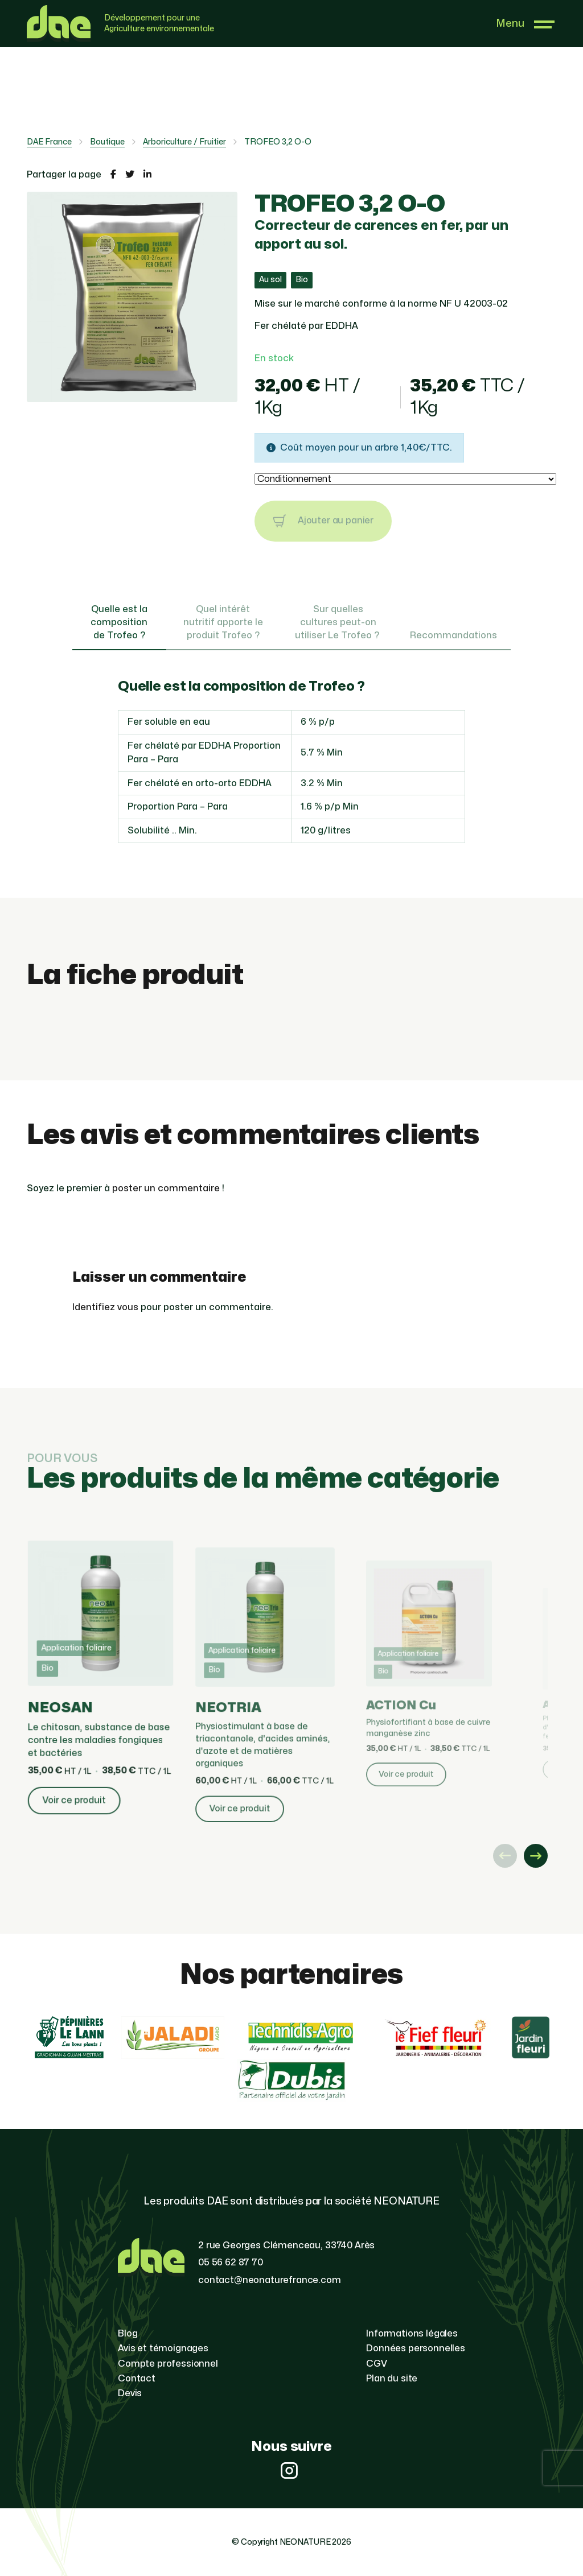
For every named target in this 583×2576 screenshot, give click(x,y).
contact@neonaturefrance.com (269, 2280)
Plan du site (391, 2378)
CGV (376, 2363)
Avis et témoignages (163, 2348)
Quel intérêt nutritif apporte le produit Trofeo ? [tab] (223, 622)
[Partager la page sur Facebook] (113, 174)
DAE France (49, 142)
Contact (136, 2378)
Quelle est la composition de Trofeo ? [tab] (119, 622)
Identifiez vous (105, 1307)
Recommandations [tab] (453, 635)
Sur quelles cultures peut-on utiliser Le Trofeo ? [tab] (338, 622)
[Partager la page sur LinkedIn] (147, 174)
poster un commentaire (166, 1188)
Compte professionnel (168, 2363)
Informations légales (412, 2333)
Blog (127, 2333)
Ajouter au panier (323, 521)
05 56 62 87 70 (230, 2262)
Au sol (270, 279)
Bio (301, 279)
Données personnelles (415, 2348)
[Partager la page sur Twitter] (129, 174)
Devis (130, 2393)
